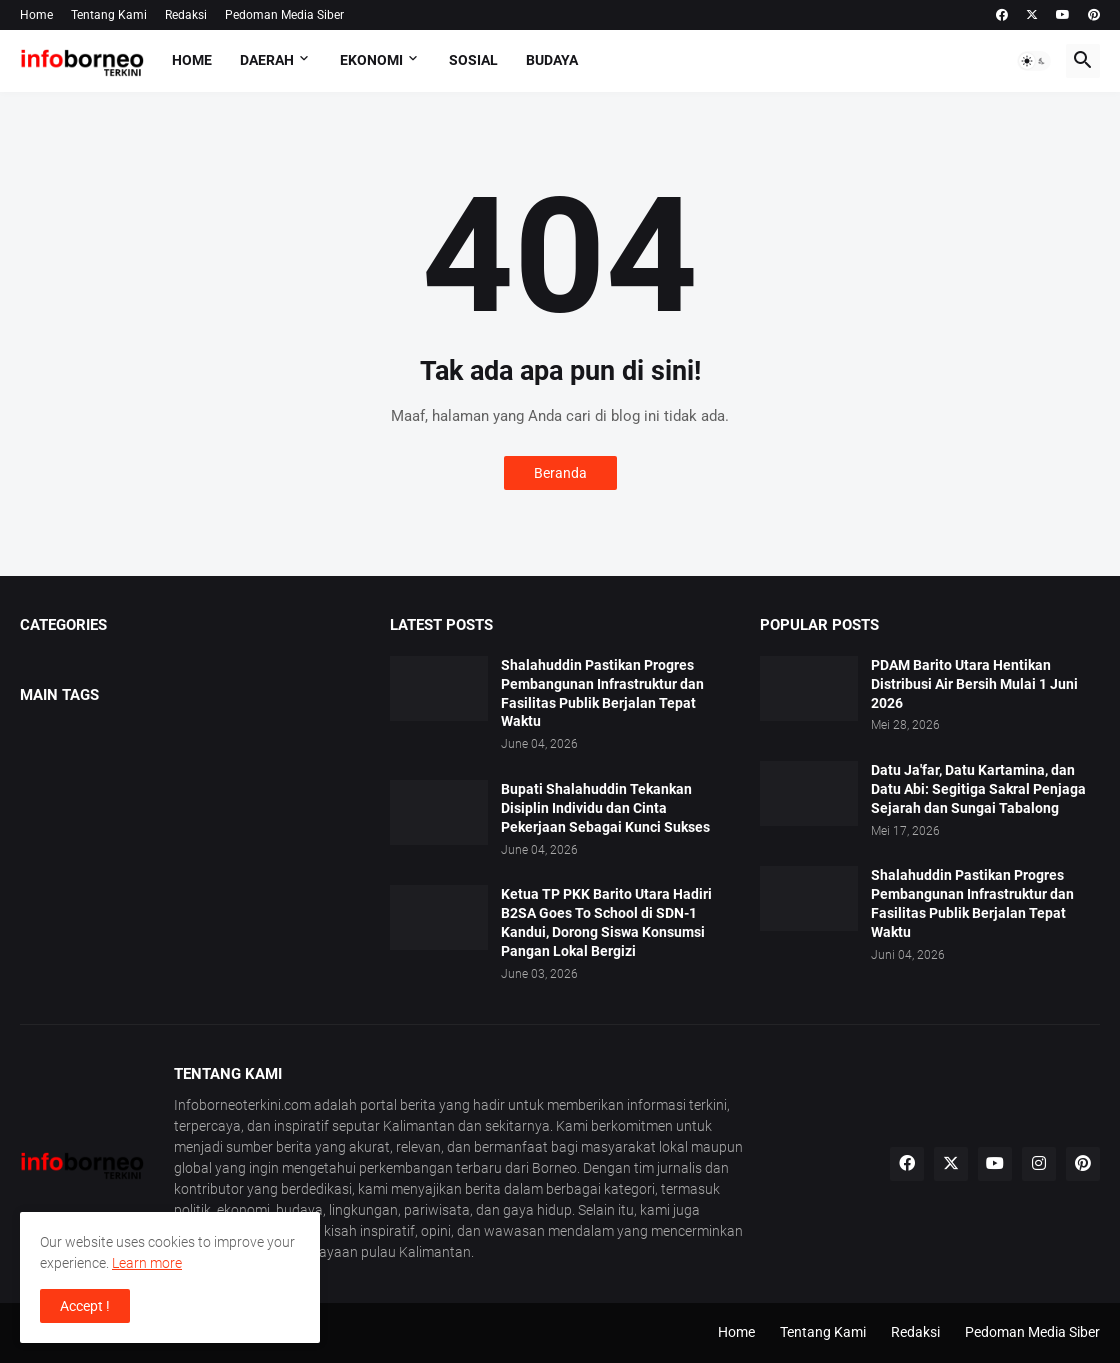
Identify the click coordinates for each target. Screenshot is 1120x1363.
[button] (1034, 61)
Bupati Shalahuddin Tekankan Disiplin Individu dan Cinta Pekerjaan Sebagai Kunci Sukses (605, 808)
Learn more (147, 1263)
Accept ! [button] (85, 1306)
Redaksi (186, 15)
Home (36, 15)
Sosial (473, 60)
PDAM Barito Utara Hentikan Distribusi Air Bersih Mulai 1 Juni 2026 (974, 684)
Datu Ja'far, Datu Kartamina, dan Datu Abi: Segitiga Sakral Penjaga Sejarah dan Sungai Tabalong (978, 789)
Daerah (267, 60)
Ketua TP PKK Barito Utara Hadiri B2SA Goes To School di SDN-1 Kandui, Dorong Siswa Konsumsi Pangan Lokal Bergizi (606, 922)
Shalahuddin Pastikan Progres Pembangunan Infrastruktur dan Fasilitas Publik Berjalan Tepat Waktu (602, 693)
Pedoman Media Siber (284, 15)
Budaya (552, 60)
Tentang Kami (109, 15)
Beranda (560, 473)
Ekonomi (371, 60)
